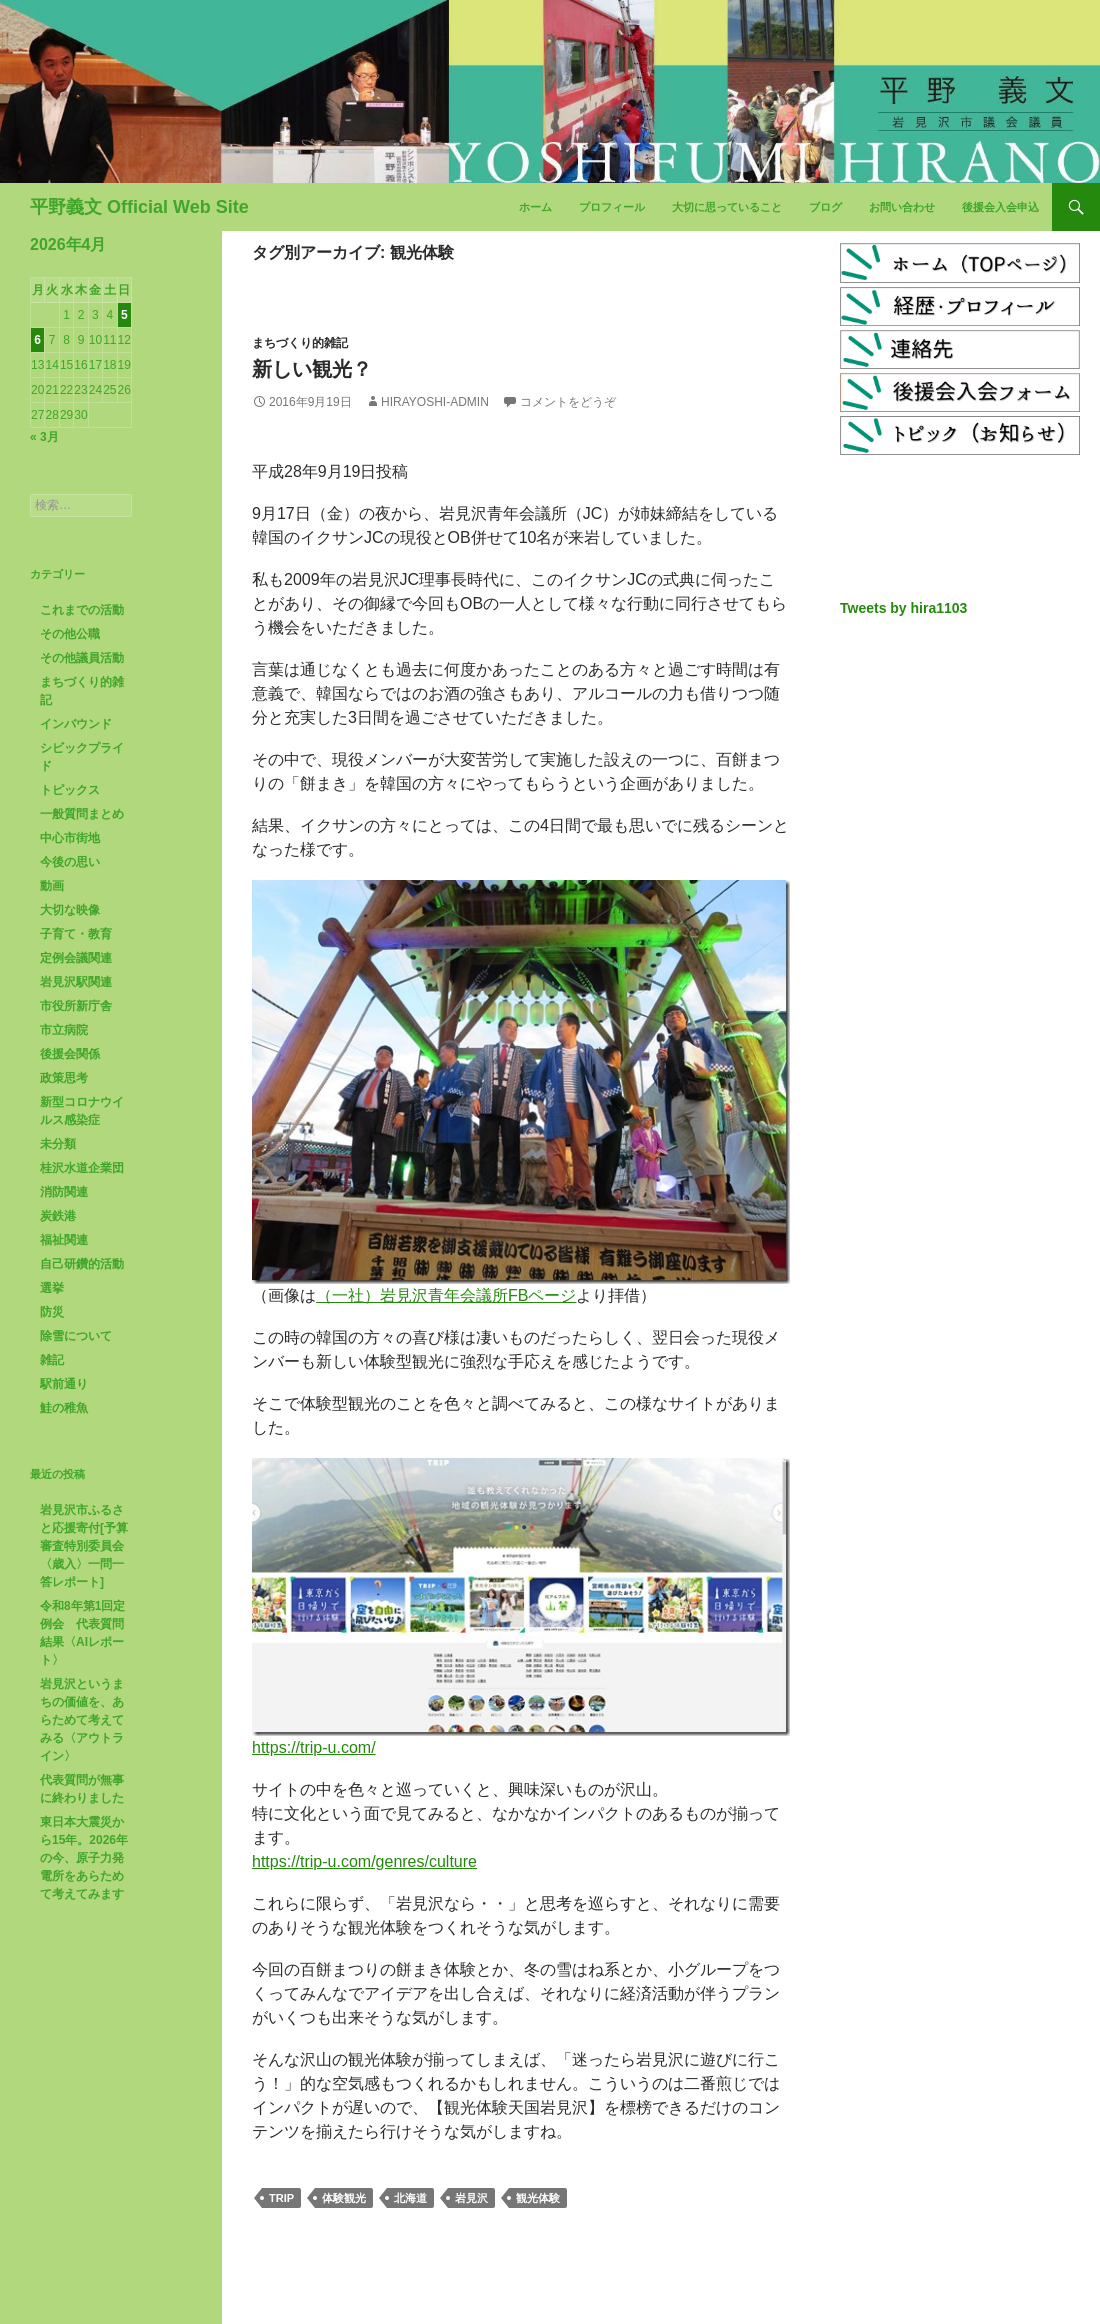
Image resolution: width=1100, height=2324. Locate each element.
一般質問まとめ (82, 814)
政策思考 (64, 1078)
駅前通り (64, 1384)
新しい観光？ (312, 369)
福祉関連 (64, 1240)
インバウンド (76, 724)
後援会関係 (70, 1054)
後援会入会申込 (1000, 207)
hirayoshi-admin (435, 402)
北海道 (410, 2198)
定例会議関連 (76, 958)
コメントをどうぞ (568, 402)
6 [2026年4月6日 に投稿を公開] (37, 340)
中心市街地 (70, 838)
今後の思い (70, 862)
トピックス (70, 790)
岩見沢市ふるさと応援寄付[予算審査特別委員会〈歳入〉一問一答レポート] (84, 1546)
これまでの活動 (82, 610)
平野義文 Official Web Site (139, 207)
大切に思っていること (727, 207)
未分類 (58, 1144)
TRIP (281, 2198)
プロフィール (612, 207)
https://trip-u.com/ (314, 1747)
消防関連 (64, 1192)
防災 (52, 1312)
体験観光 (344, 2198)
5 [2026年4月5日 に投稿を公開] (124, 315)
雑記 (52, 1360)
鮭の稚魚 (64, 1408)
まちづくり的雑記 (300, 343)
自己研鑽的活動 (82, 1264)
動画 (52, 886)
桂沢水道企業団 (82, 1168)
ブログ (825, 207)
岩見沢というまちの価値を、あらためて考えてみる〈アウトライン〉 (82, 1720)
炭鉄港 (58, 1216)
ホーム (535, 207)
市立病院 (64, 1030)
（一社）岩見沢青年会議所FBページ (446, 1295)
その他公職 (70, 634)
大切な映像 (70, 910)
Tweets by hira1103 (903, 608)
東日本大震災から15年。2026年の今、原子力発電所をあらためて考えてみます (84, 1858)
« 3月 (44, 437)
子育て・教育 (76, 934)
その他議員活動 (82, 658)
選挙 (52, 1288)
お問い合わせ (902, 207)
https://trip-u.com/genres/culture (364, 1861)
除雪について (76, 1336)
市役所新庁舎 (76, 1006)
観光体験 (538, 2198)
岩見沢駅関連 (76, 982)
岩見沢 (471, 2198)
